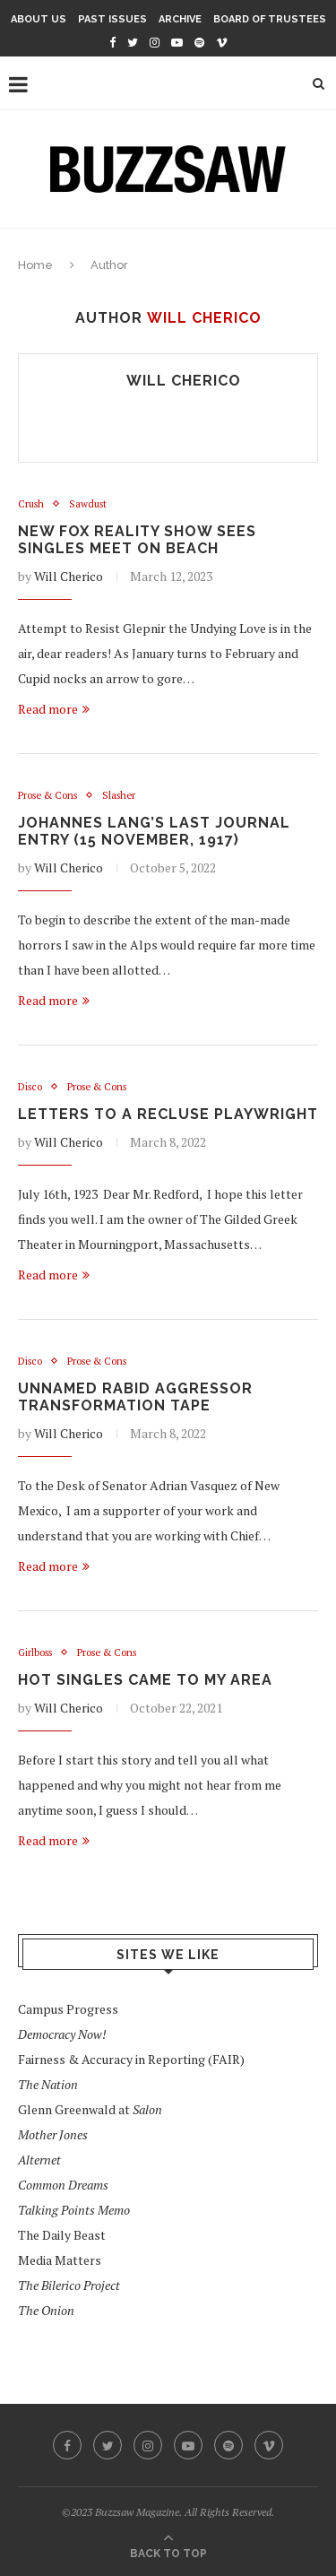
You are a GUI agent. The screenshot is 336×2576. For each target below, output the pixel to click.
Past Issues (112, 19)
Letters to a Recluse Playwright (168, 1114)
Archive (180, 19)
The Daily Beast (62, 2234)
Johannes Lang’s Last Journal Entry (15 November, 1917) (154, 831)
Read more (54, 708)
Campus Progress (68, 2008)
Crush (31, 504)
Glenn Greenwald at (90, 2109)
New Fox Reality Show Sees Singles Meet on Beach (137, 540)
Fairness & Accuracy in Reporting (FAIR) (131, 2059)
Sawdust (88, 504)
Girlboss (35, 1653)
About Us (38, 19)
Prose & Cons (47, 796)
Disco (30, 1087)
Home (35, 265)
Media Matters (59, 2259)
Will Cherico (183, 380)
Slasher (118, 796)
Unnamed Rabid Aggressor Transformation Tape (135, 1397)
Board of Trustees (269, 19)
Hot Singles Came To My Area (145, 1679)
